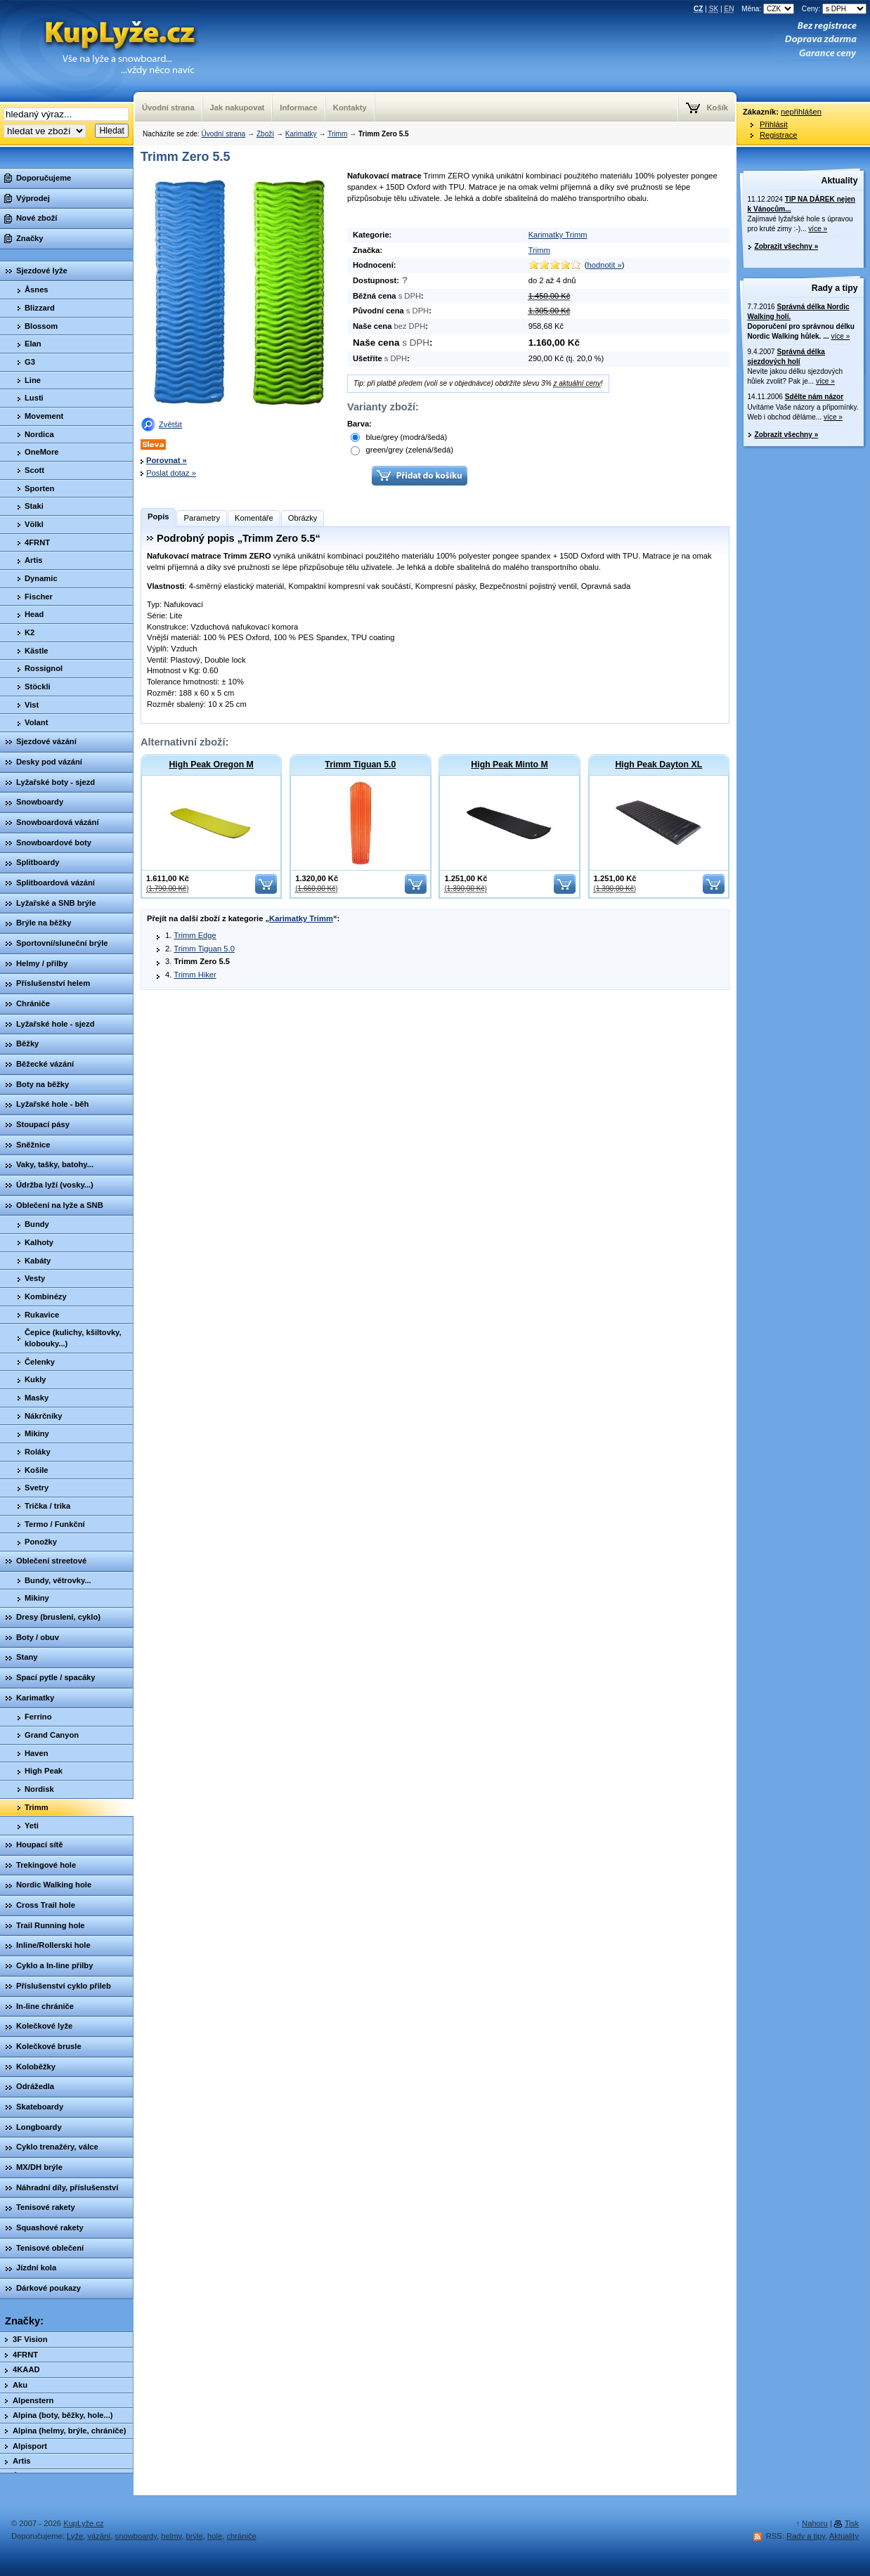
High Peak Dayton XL (658, 764)
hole (214, 2536)
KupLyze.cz (102, 51)
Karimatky (301, 134)
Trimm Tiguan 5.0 (360, 764)
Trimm (337, 134)
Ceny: (834, 9)
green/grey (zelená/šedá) (402, 450)
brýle (194, 2536)
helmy (171, 2536)
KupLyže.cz (83, 2523)
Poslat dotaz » (171, 473)
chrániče (241, 2536)
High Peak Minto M (509, 764)
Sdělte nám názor (814, 397)
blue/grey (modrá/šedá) (399, 438)
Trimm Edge (195, 935)
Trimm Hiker (195, 974)
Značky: (24, 2321)
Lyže (75, 2536)
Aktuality (840, 181)
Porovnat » (166, 460)
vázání (98, 2536)
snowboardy (136, 2536)
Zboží (265, 134)
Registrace (778, 135)
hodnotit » (604, 265)
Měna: (768, 9)
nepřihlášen (801, 112)
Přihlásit (774, 124)
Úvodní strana (223, 134)
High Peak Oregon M (211, 764)
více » (817, 229)
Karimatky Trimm (557, 234)
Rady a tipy (835, 288)
